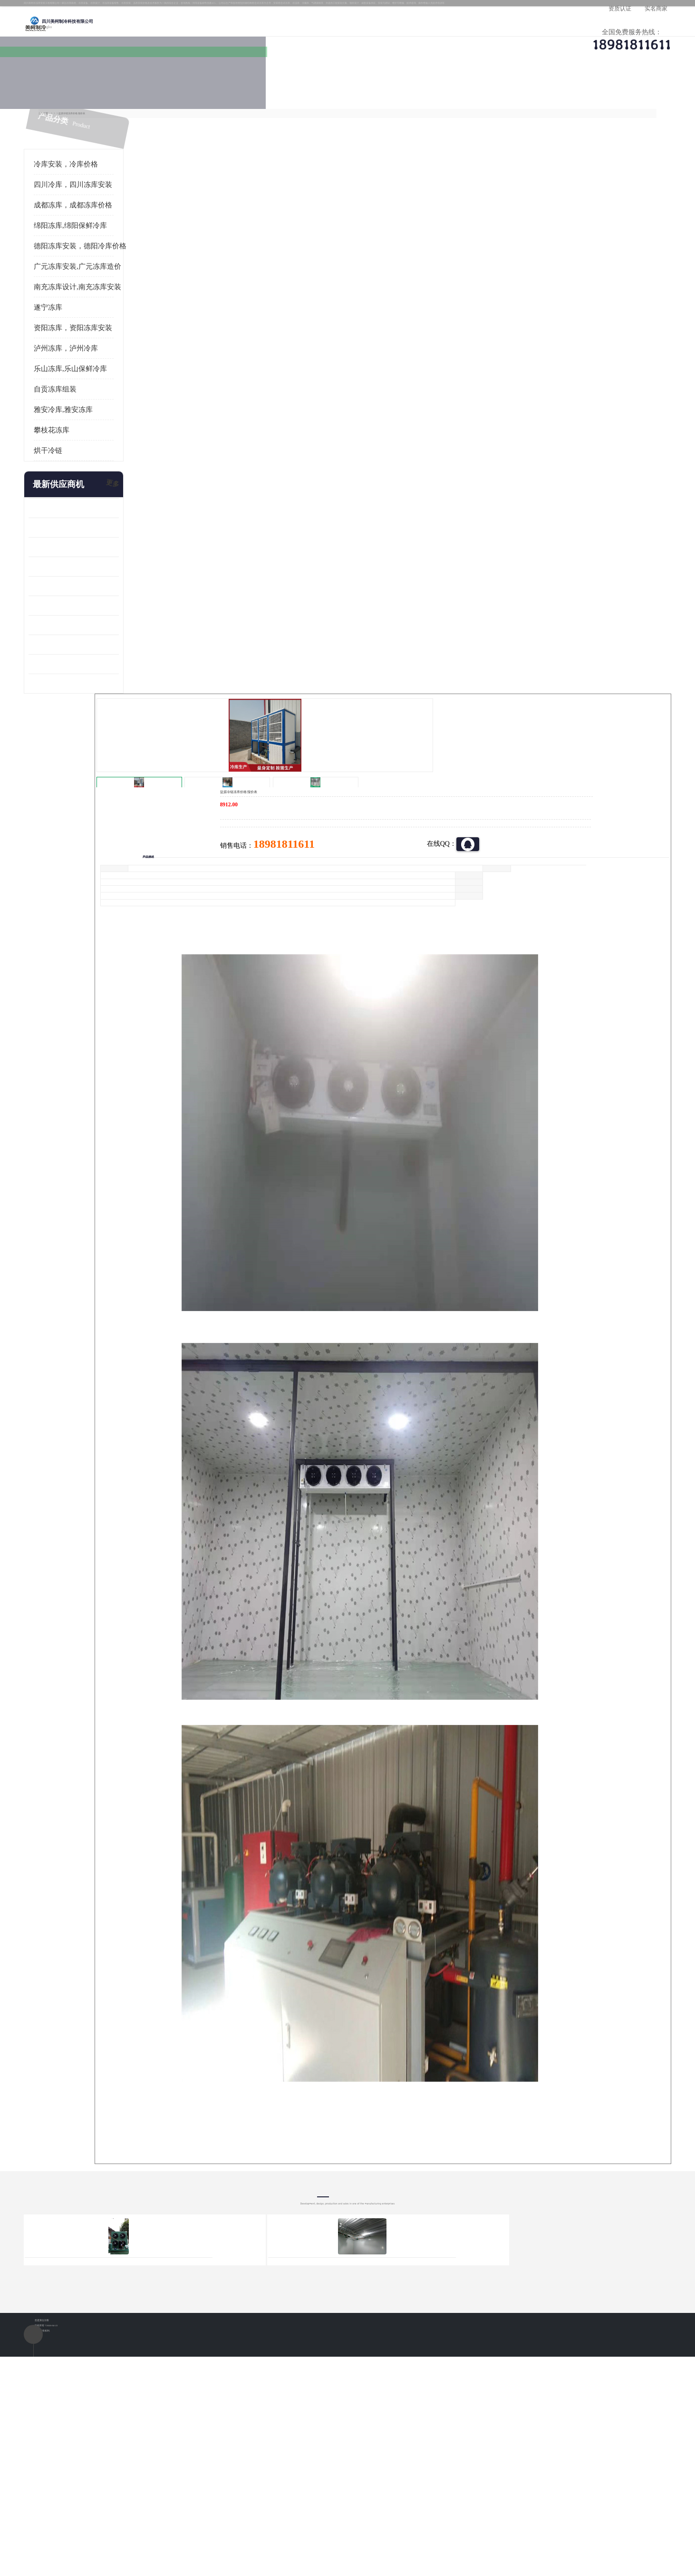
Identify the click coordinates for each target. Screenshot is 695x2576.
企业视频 (264, 93)
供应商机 (183, 93)
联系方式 (587, 93)
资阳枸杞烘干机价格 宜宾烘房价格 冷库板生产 (112, 617)
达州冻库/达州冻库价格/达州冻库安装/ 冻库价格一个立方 (262, 2402)
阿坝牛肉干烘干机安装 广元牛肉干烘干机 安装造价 (112, 559)
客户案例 (507, 93)
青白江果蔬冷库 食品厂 (101, 520)
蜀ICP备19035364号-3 (181, 2495)
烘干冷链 (86, 463)
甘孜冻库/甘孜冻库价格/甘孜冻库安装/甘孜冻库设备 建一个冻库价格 (393, 2402)
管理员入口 (205, 2521)
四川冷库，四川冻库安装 (111, 197)
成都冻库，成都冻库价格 (111, 217)
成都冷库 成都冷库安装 (117, 2402)
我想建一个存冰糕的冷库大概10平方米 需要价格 (592, 2402)
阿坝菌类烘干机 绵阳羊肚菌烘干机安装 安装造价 (112, 676)
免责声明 (174, 2521)
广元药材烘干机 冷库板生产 (108, 695)
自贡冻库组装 (93, 401)
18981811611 (442, 307)
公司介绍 (345, 93)
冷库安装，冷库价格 (104, 176)
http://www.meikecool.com (222, 2151)
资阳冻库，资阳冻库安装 (111, 340)
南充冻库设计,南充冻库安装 (116, 299)
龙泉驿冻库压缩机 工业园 (104, 539)
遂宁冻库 (86, 319)
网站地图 (237, 2521)
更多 (150, 496)
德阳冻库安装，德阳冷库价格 (118, 258)
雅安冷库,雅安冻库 (101, 422)
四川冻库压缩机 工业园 (101, 656)
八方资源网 (142, 2521)
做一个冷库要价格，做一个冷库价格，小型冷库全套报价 (490, 2402)
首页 (102, 118)
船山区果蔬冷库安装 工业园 (108, 598)
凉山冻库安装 (170, 118)
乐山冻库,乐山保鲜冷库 (108, 381)
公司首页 (102, 93)
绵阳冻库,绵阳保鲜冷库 (108, 238)
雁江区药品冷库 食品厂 (101, 578)
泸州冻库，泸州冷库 (104, 360)
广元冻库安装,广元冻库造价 (116, 279)
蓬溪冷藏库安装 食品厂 (101, 637)
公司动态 (426, 93)
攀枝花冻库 (90, 442)
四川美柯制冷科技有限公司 (128, 2509)
